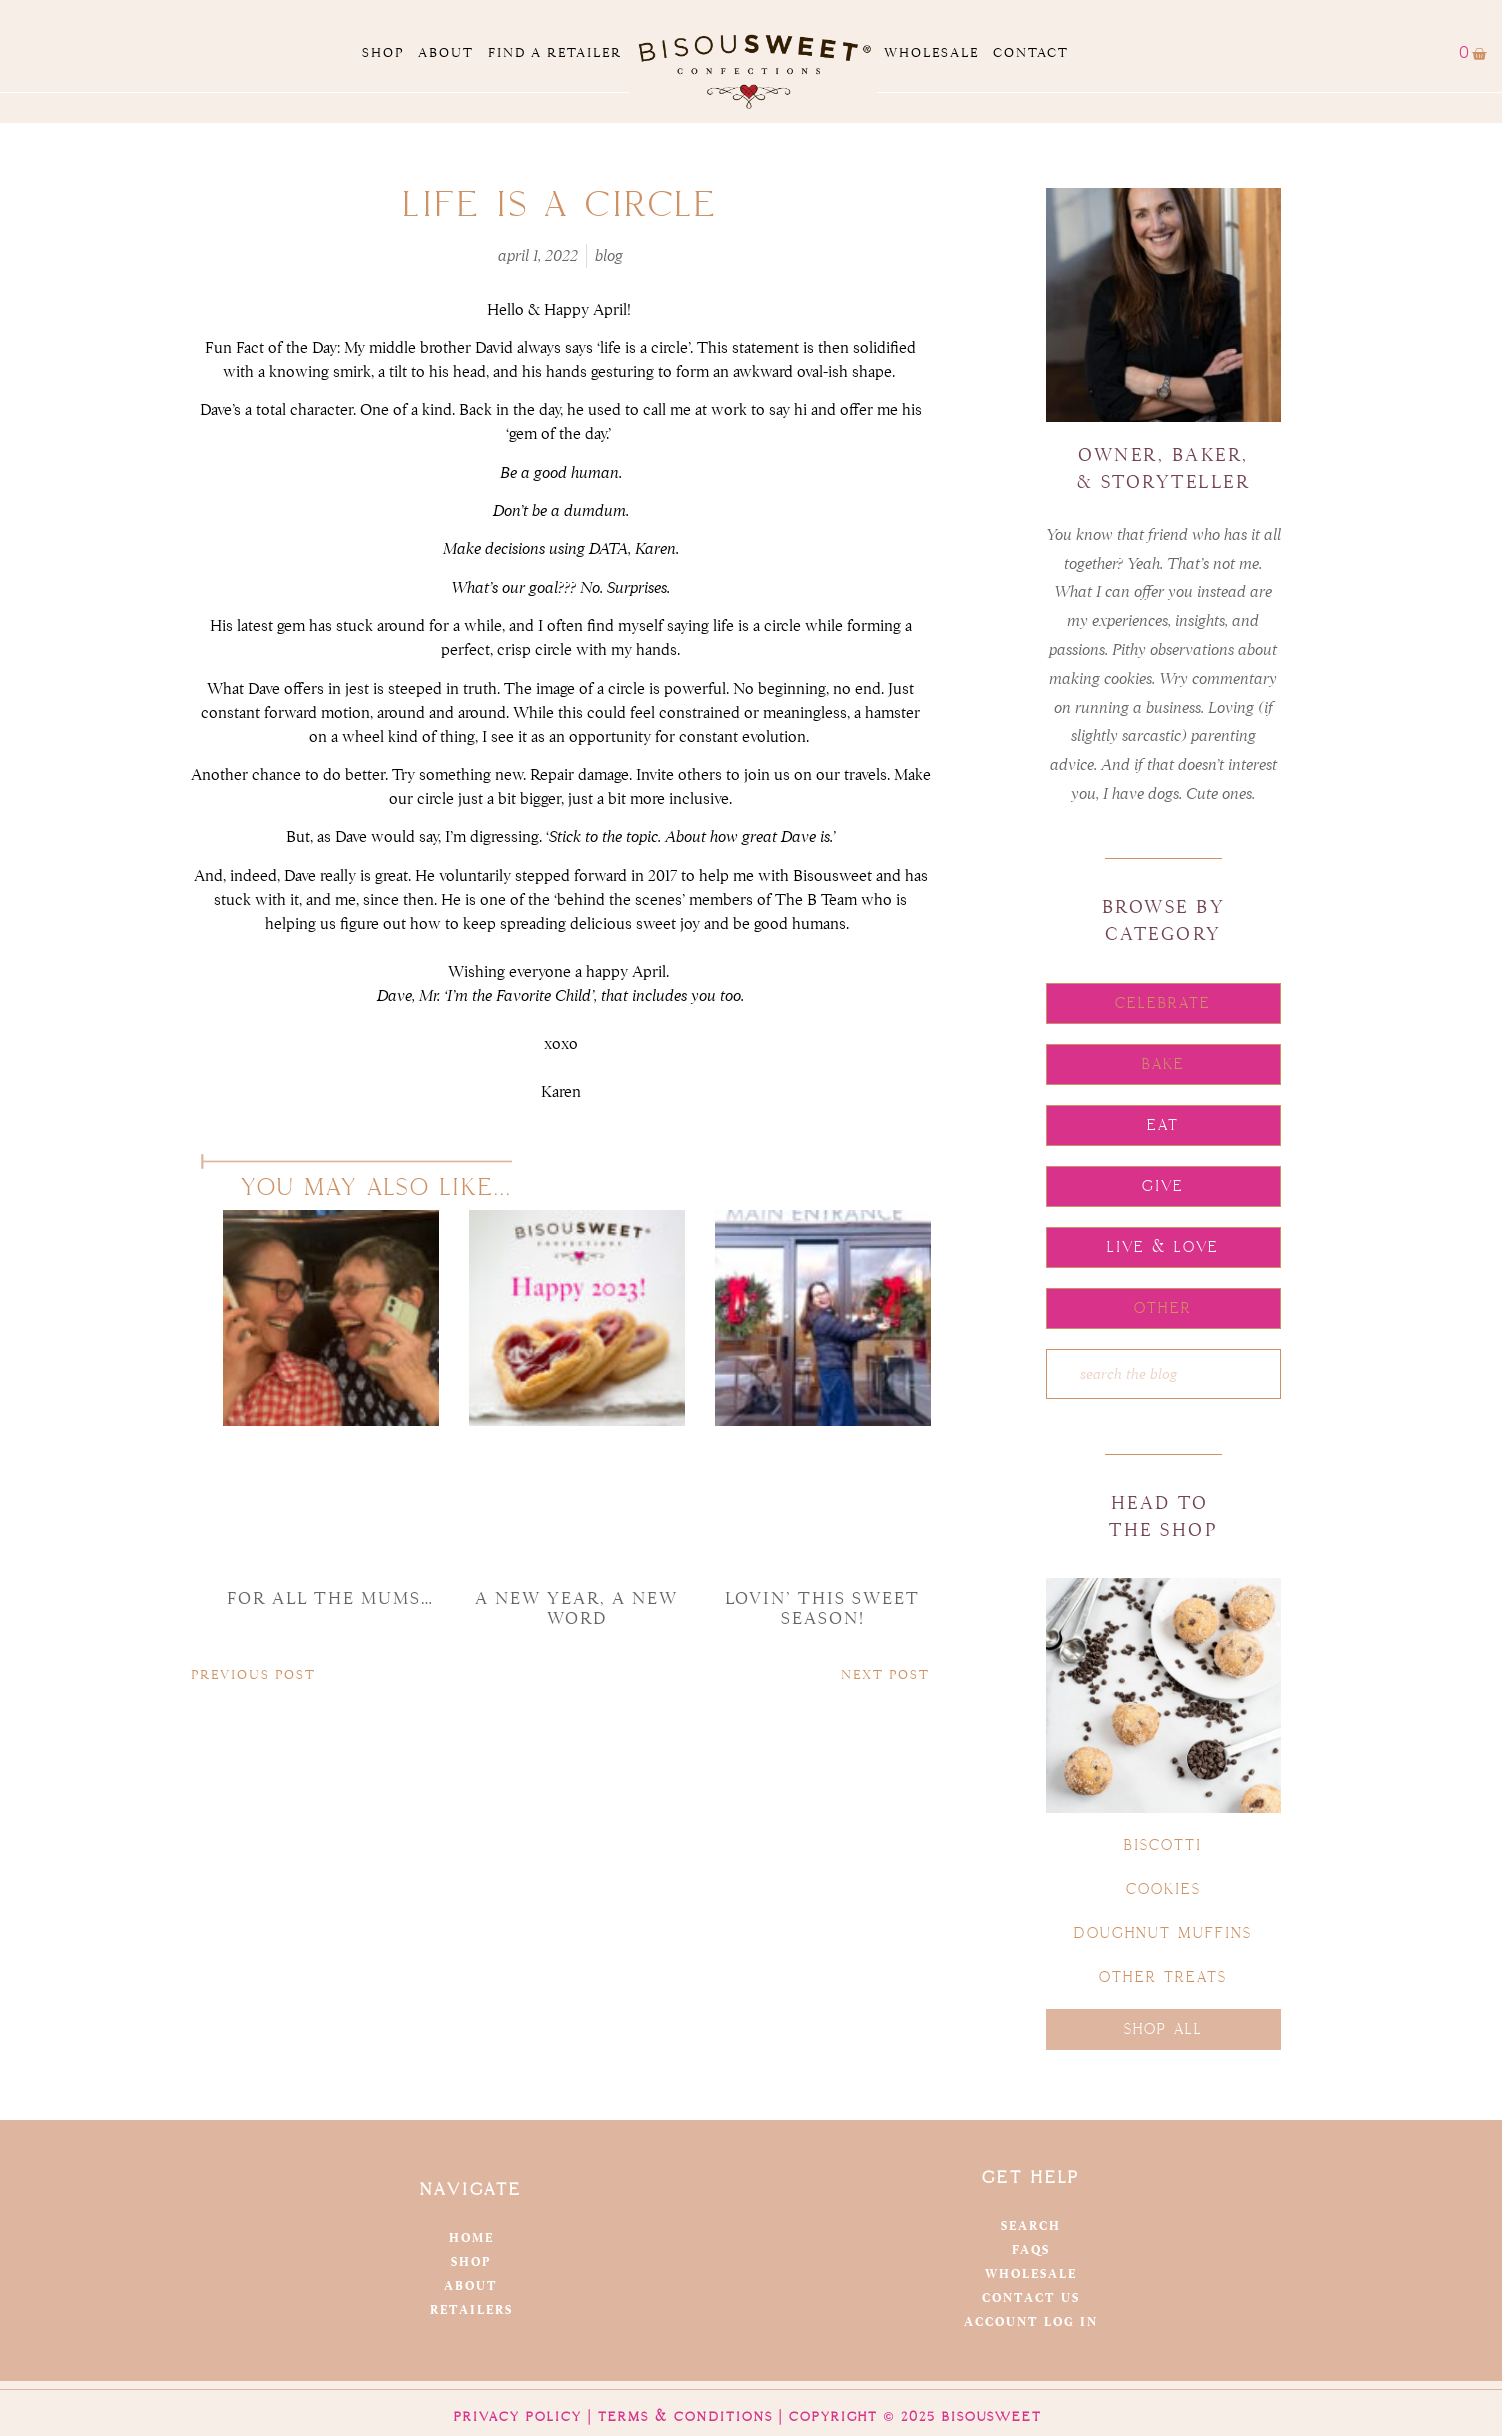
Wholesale (931, 52)
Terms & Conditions (685, 2417)
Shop (383, 52)
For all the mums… (330, 1598)
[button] (1163, 1003)
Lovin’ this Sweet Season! (822, 1608)
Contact (1031, 52)
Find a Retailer (555, 52)
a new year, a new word (576, 1608)
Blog (609, 256)
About (446, 52)
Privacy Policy (518, 2417)
